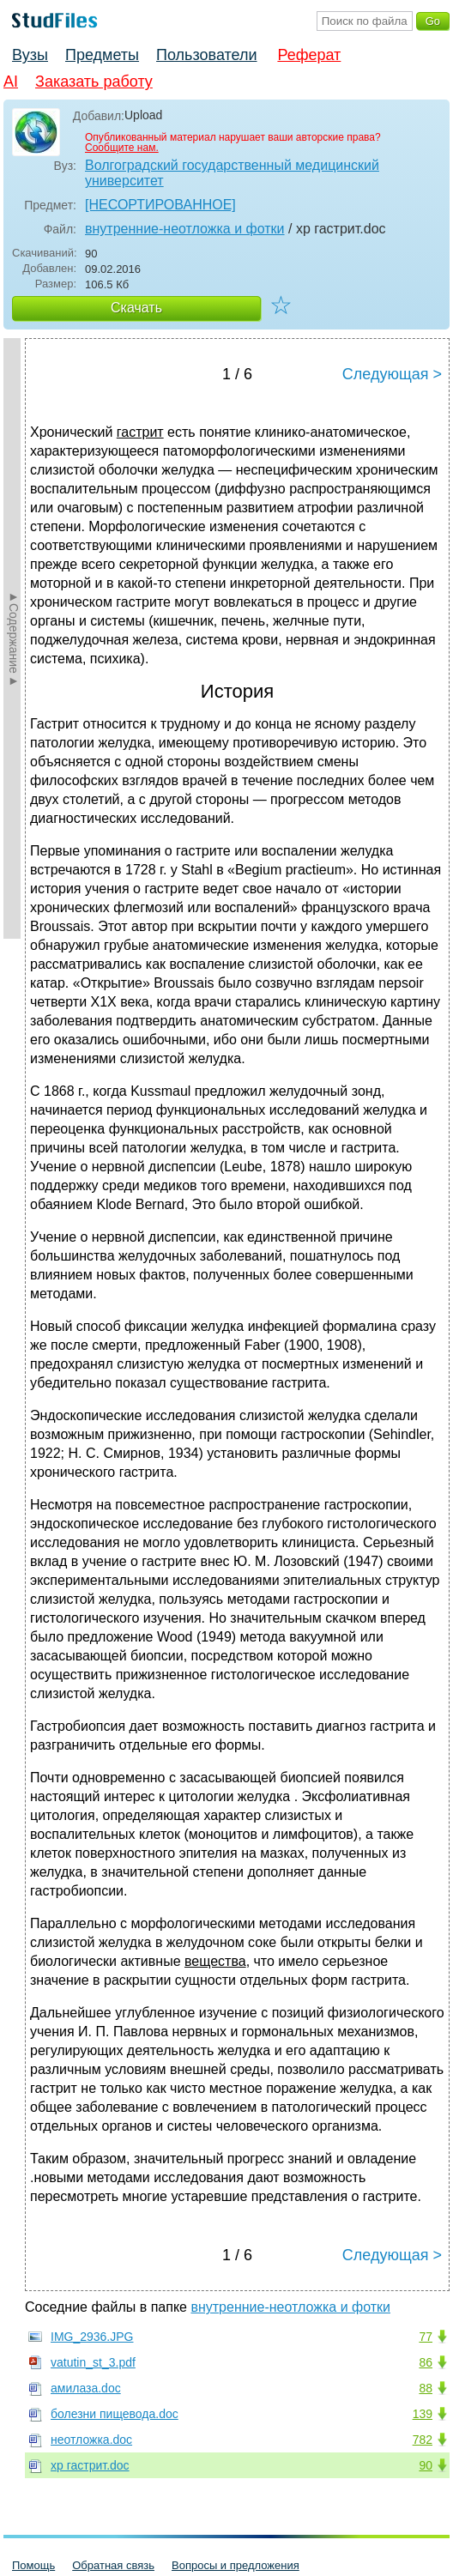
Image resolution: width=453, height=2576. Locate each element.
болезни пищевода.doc (114, 2414)
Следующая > (392, 374)
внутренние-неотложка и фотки (185, 228)
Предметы (102, 54)
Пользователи (206, 54)
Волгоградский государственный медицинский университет (232, 173)
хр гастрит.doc (90, 2465)
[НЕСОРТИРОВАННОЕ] (160, 204)
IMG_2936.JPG (92, 2336)
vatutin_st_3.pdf (93, 2362)
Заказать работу (94, 81)
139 (422, 2414)
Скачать (136, 307)
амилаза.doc (86, 2388)
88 (425, 2388)
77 (425, 2336)
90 (425, 2465)
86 (425, 2362)
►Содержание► (14, 638)
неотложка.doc (91, 2439)
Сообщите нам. (122, 147)
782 (422, 2439)
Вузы (30, 54)
